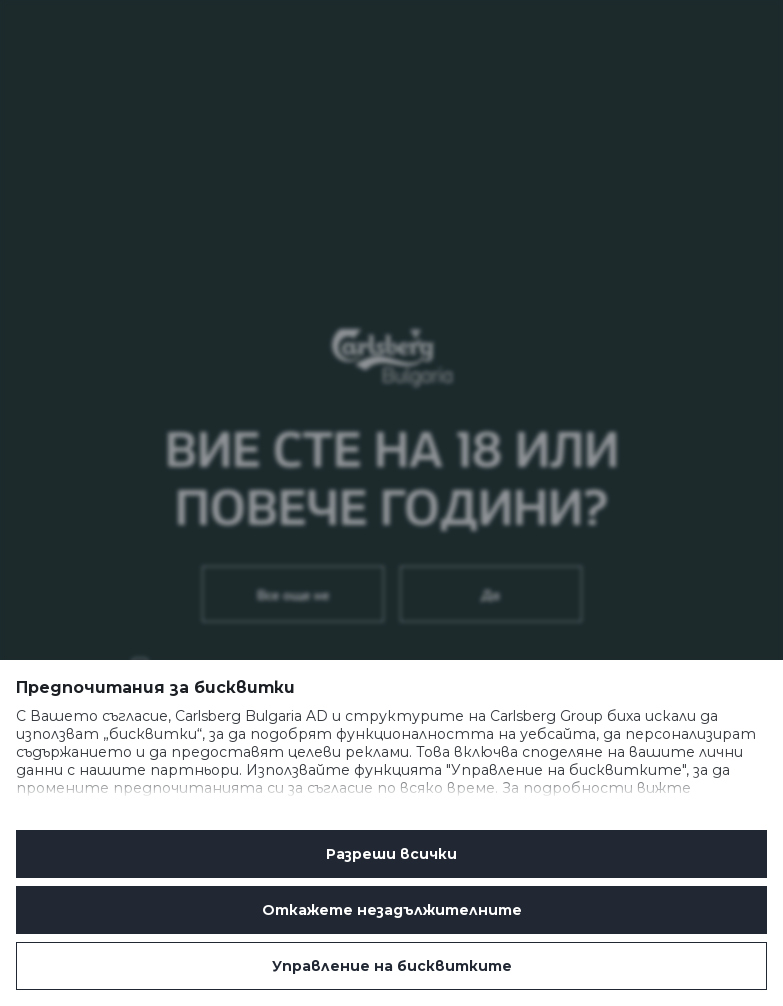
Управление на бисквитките (392, 966)
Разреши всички (391, 854)
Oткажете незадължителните (392, 910)
